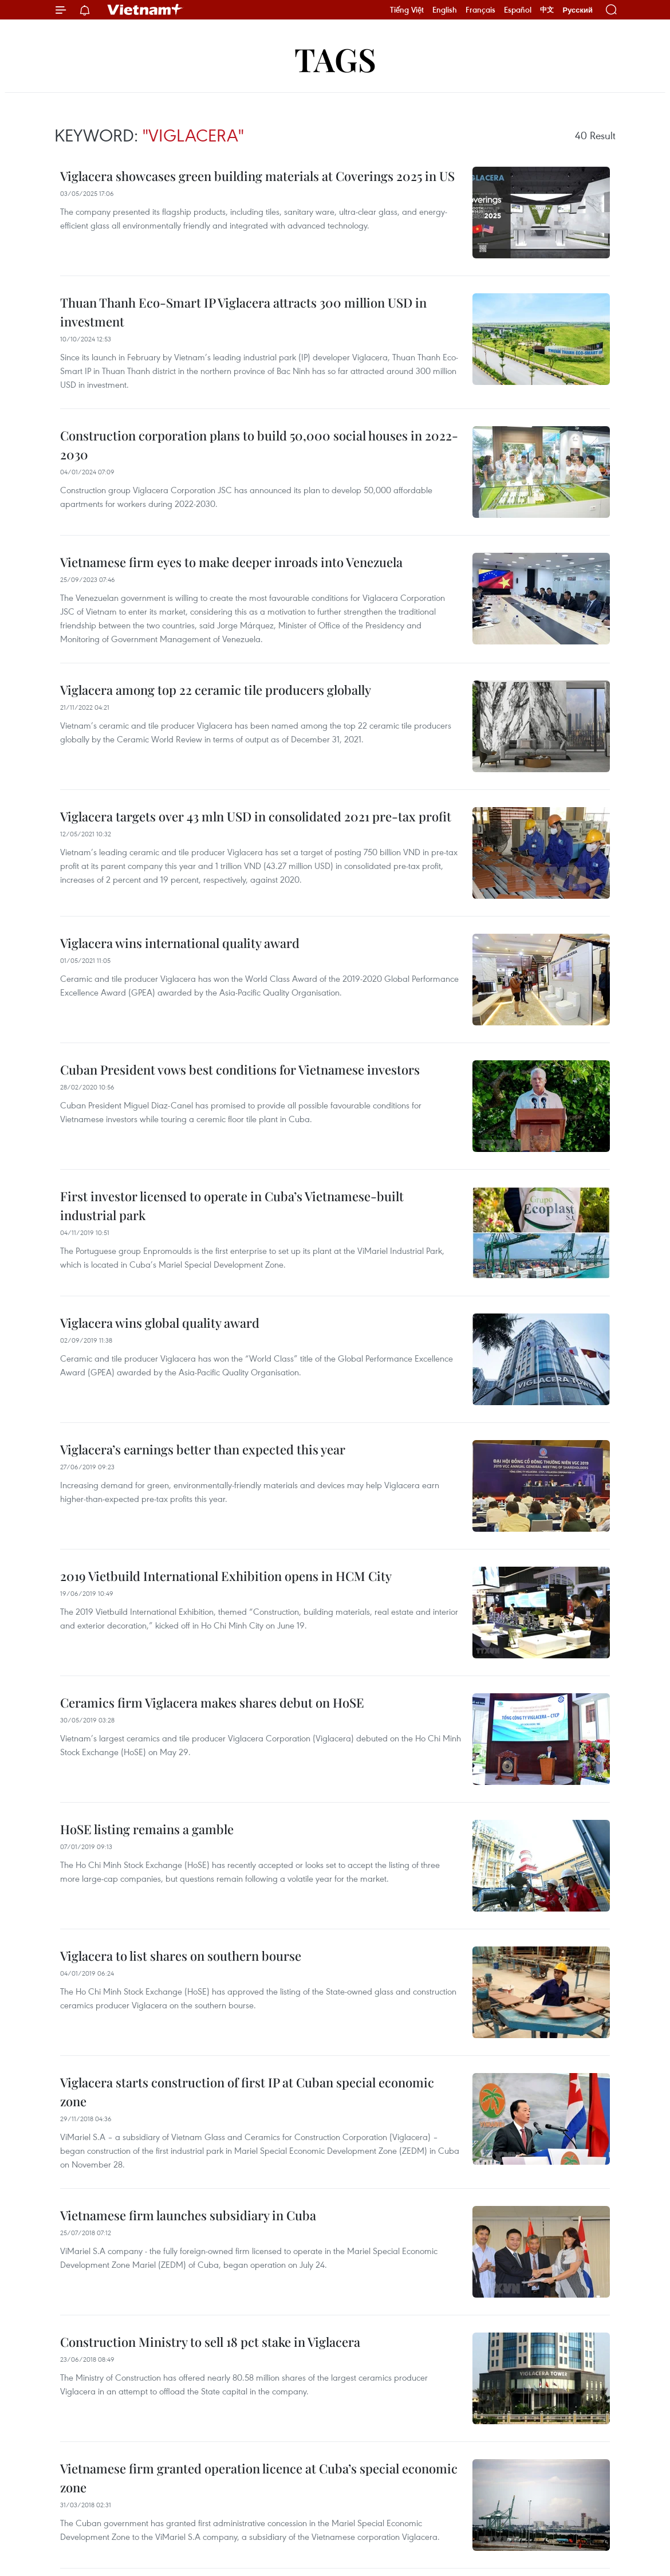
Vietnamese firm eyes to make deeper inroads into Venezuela (231, 562)
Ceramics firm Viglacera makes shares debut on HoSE (212, 1702)
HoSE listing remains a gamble (147, 1829)
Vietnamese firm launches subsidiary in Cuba (188, 2215)
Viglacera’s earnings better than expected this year (202, 1449)
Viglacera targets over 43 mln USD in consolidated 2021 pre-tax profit (255, 816)
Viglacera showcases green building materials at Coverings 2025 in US (257, 175)
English (444, 10)
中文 (547, 10)
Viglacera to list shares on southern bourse (180, 1955)
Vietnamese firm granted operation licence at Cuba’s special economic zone (259, 2478)
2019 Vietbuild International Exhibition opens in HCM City (226, 1575)
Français (480, 10)
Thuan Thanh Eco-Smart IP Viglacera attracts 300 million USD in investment (243, 312)
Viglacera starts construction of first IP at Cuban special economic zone (247, 2092)
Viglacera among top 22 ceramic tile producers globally (215, 689)
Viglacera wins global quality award (159, 1322)
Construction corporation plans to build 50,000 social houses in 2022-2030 (259, 445)
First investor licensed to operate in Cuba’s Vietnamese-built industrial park (232, 1205)
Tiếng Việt (407, 10)
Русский (577, 10)
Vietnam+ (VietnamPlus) (145, 9)
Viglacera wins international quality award (179, 942)
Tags (335, 58)
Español (517, 10)
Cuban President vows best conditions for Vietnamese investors (240, 1069)
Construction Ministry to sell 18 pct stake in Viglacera (210, 2341)
